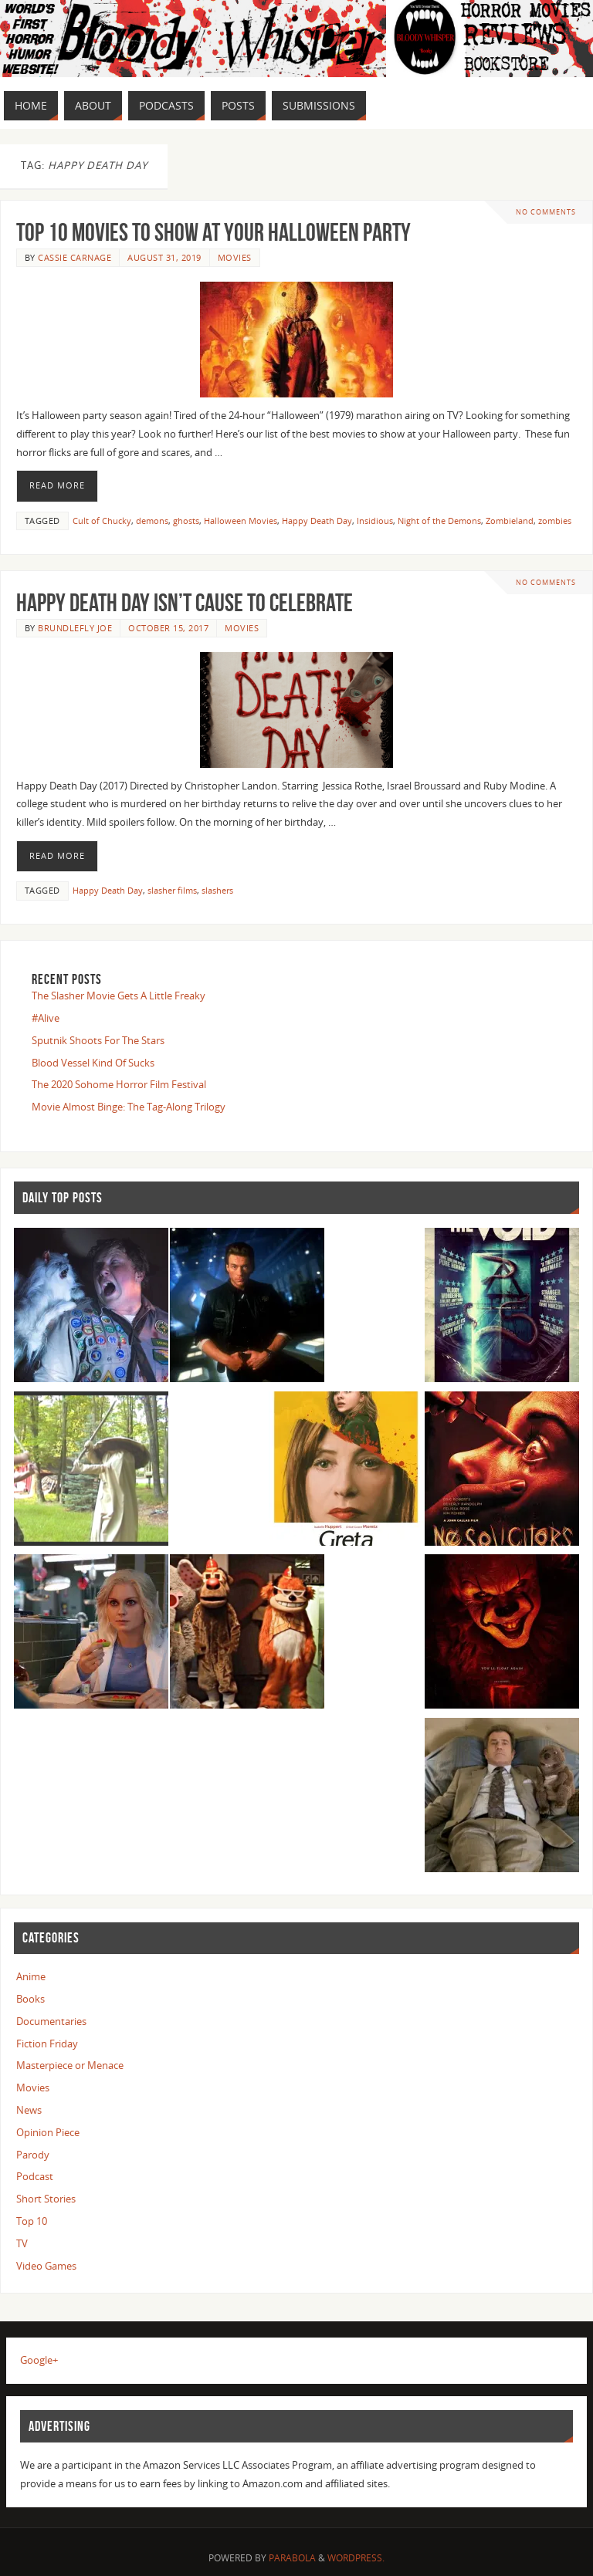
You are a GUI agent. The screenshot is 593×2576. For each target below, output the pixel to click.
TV (22, 2243)
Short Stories (46, 2199)
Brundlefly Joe (75, 628)
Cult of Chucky (102, 520)
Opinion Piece (48, 2132)
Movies (235, 257)
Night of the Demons (439, 520)
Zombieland (510, 520)
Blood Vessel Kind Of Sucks (93, 1063)
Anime (31, 1976)
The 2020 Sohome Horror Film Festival (119, 1084)
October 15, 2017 (168, 628)
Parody (32, 2155)
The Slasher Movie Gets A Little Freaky (118, 995)
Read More (57, 485)
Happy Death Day (317, 520)
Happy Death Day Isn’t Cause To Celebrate (184, 602)
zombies (554, 520)
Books (30, 1999)
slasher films (172, 890)
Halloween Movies (240, 520)
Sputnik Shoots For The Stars (98, 1040)
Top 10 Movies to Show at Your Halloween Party (213, 231)
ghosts (186, 520)
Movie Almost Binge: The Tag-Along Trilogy (128, 1107)
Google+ (39, 2360)
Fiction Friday (47, 2043)
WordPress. (356, 2557)
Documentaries (51, 2021)
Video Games (46, 2266)
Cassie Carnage (74, 257)
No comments (546, 212)
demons (152, 520)
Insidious (375, 520)
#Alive (45, 1018)
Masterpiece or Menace (70, 2065)
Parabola (292, 2557)
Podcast (34, 2176)
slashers (217, 890)
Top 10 (31, 2221)
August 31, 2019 (164, 257)
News (29, 2110)
